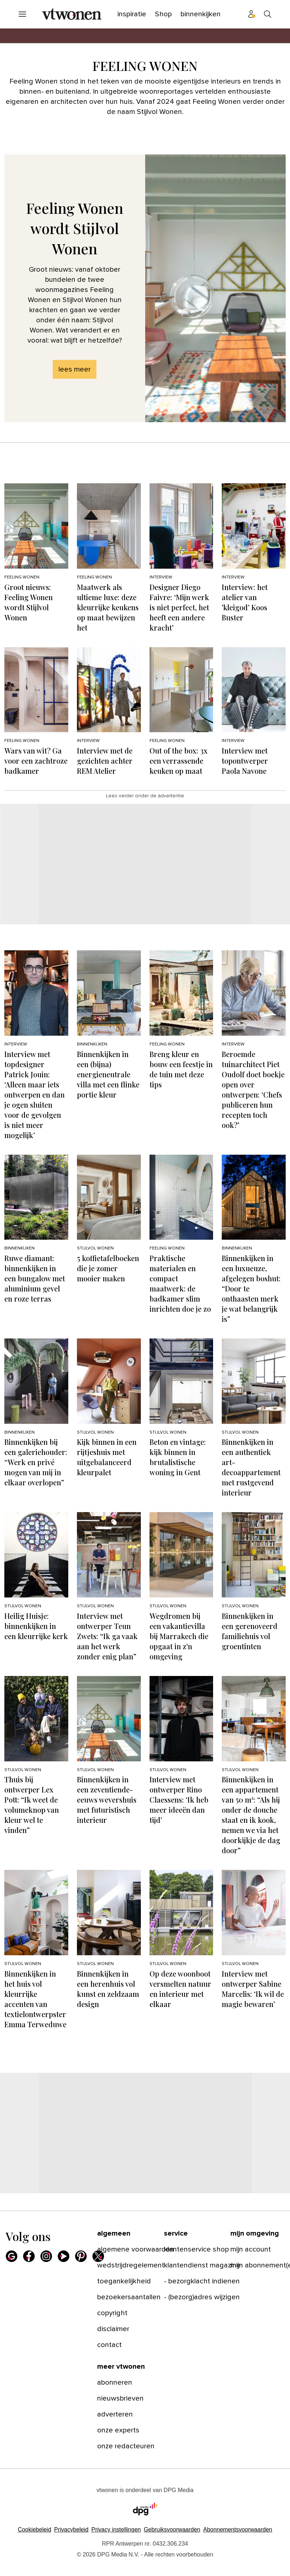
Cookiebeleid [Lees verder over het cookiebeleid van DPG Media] (34, 2529)
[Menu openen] (22, 14)
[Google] (11, 2256)
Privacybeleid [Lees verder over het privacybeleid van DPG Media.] (71, 2529)
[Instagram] (46, 2256)
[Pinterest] (81, 2256)
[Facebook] (29, 2256)
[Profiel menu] (252, 14)
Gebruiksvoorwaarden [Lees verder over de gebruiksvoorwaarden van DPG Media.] (172, 2529)
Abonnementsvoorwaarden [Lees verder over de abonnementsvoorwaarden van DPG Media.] (237, 2529)
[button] (116, 2529)
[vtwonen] (71, 14)
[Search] (268, 14)
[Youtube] (63, 2256)
